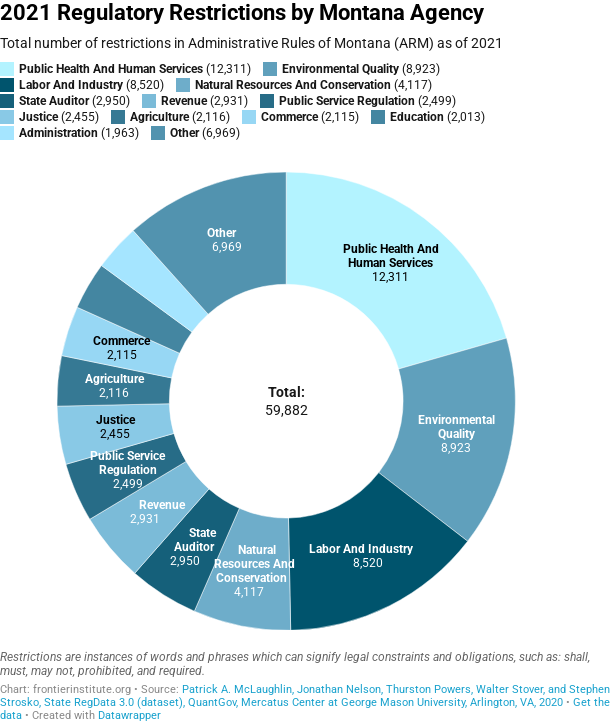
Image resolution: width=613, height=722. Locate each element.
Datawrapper (129, 715)
